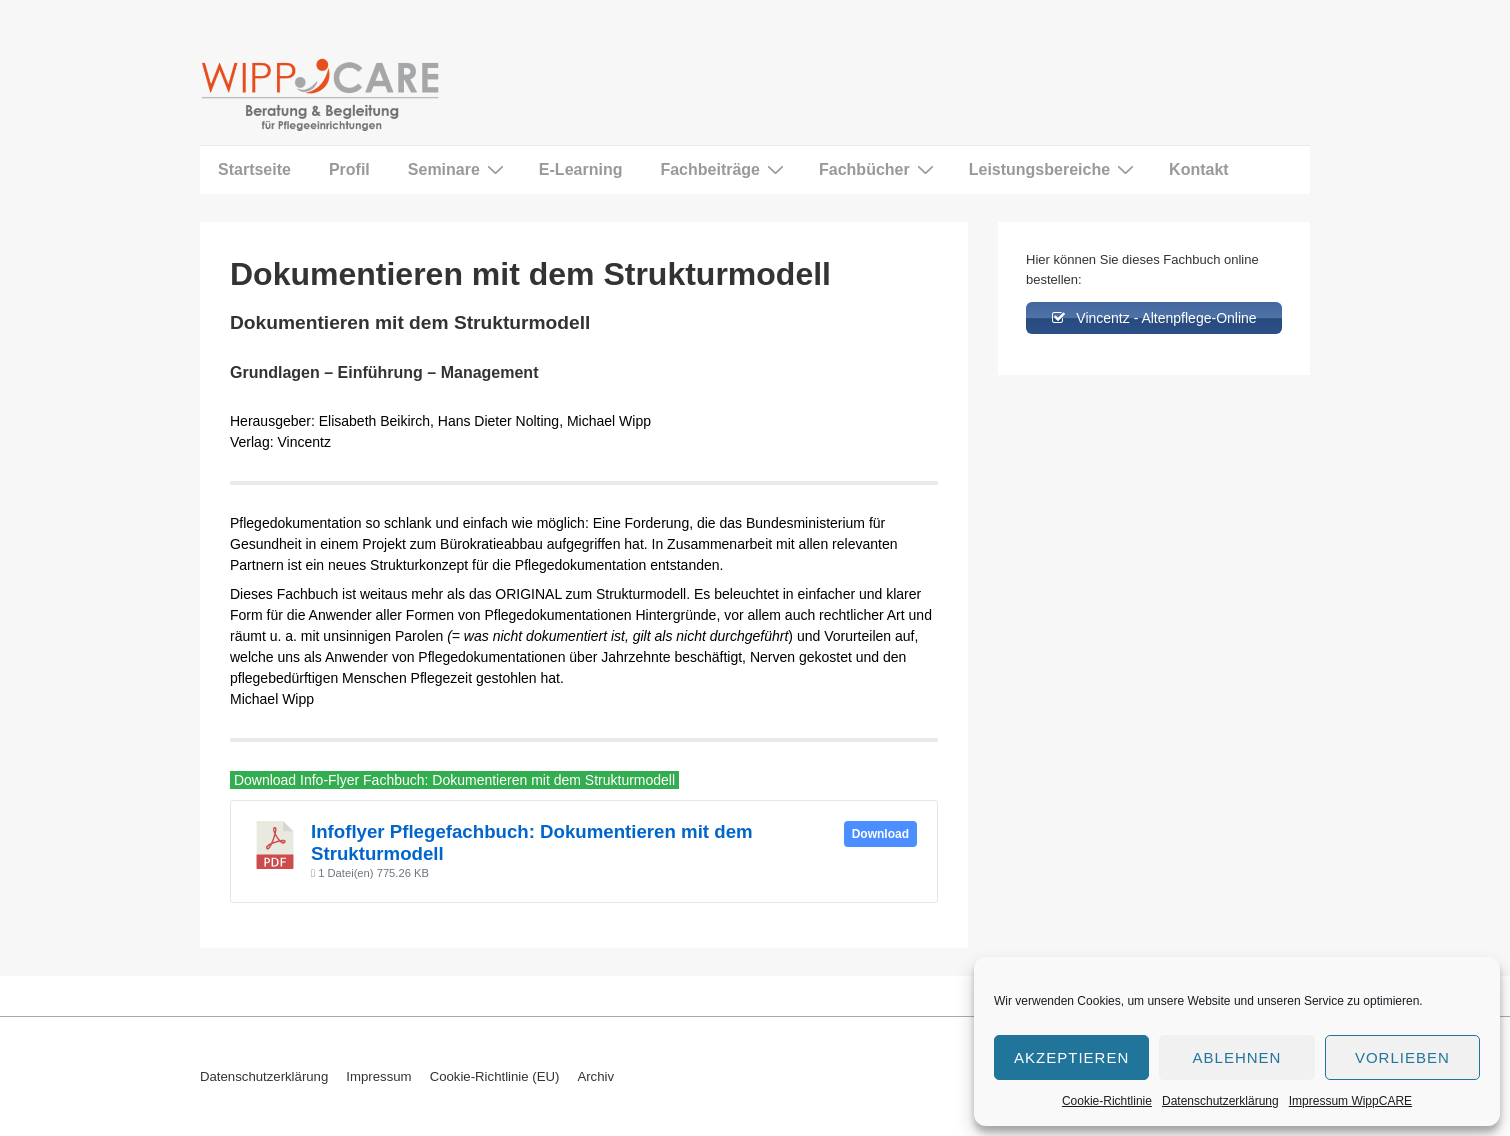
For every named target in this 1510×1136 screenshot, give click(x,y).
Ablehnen (1237, 1057)
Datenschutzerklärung (1220, 1101)
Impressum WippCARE (1350, 1101)
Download (880, 834)
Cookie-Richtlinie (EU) (495, 1076)
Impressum (378, 1076)
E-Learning (581, 169)
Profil (349, 169)
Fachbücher (879, 169)
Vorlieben (1402, 1057)
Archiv (595, 1076)
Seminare (458, 169)
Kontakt (1199, 169)
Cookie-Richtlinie (1107, 1101)
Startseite (254, 169)
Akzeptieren (1071, 1057)
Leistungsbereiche (1054, 169)
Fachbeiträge (724, 169)
